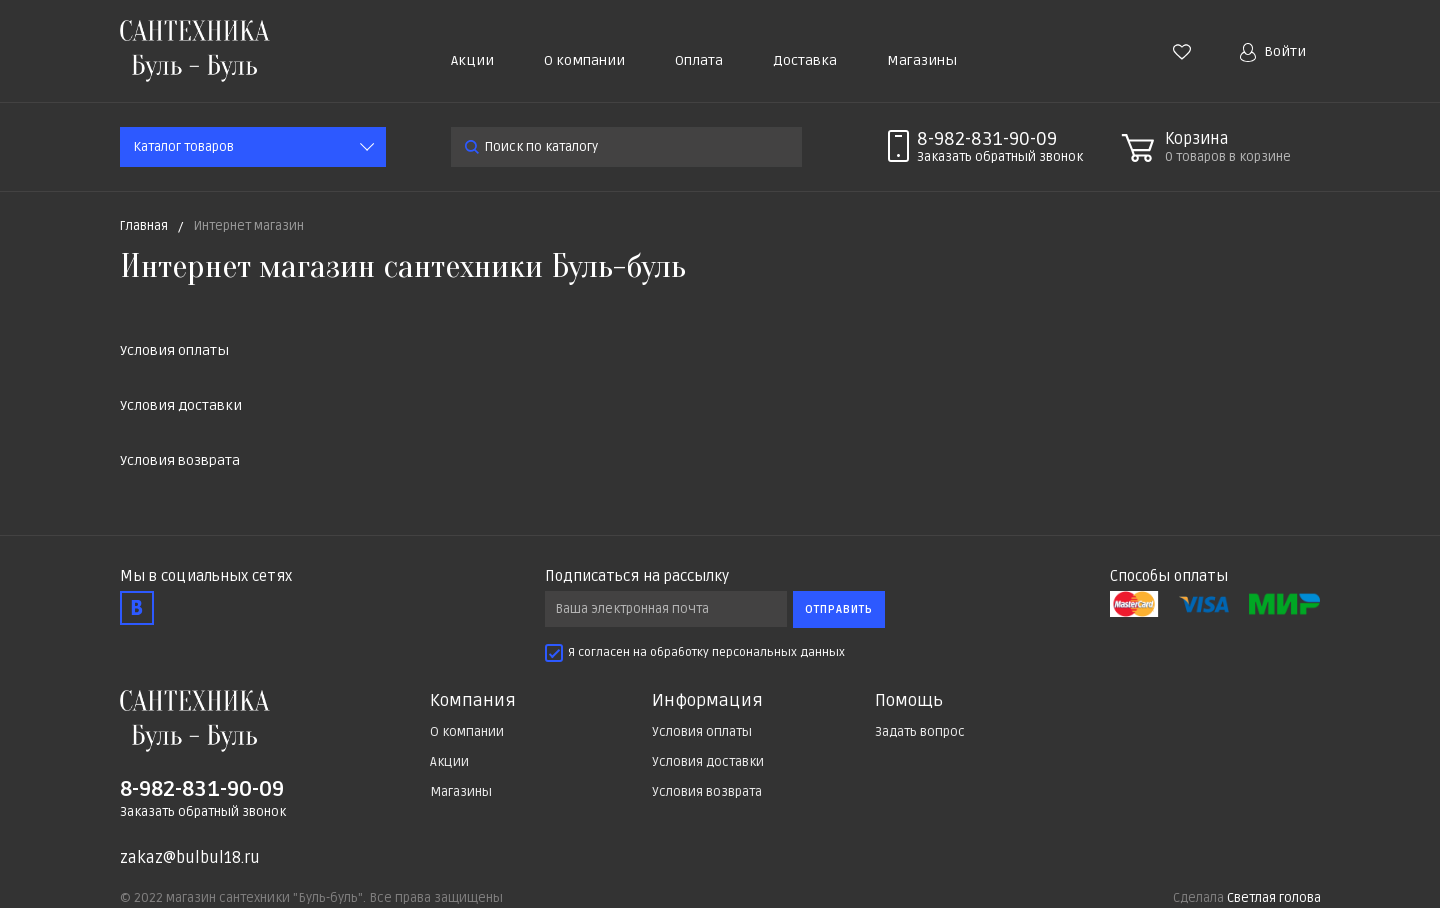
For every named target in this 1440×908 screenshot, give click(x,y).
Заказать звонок (1000, 157)
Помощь (909, 701)
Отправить (839, 609)
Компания (473, 701)
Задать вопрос (920, 732)
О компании (584, 60)
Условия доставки (181, 405)
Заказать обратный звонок (203, 812)
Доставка (805, 60)
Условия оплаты (174, 350)
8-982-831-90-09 (987, 139)
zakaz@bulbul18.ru (190, 858)
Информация (707, 701)
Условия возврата (180, 460)
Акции (472, 60)
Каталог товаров (183, 147)
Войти (1273, 52)
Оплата (699, 60)
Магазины (922, 60)
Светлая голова (1274, 898)
